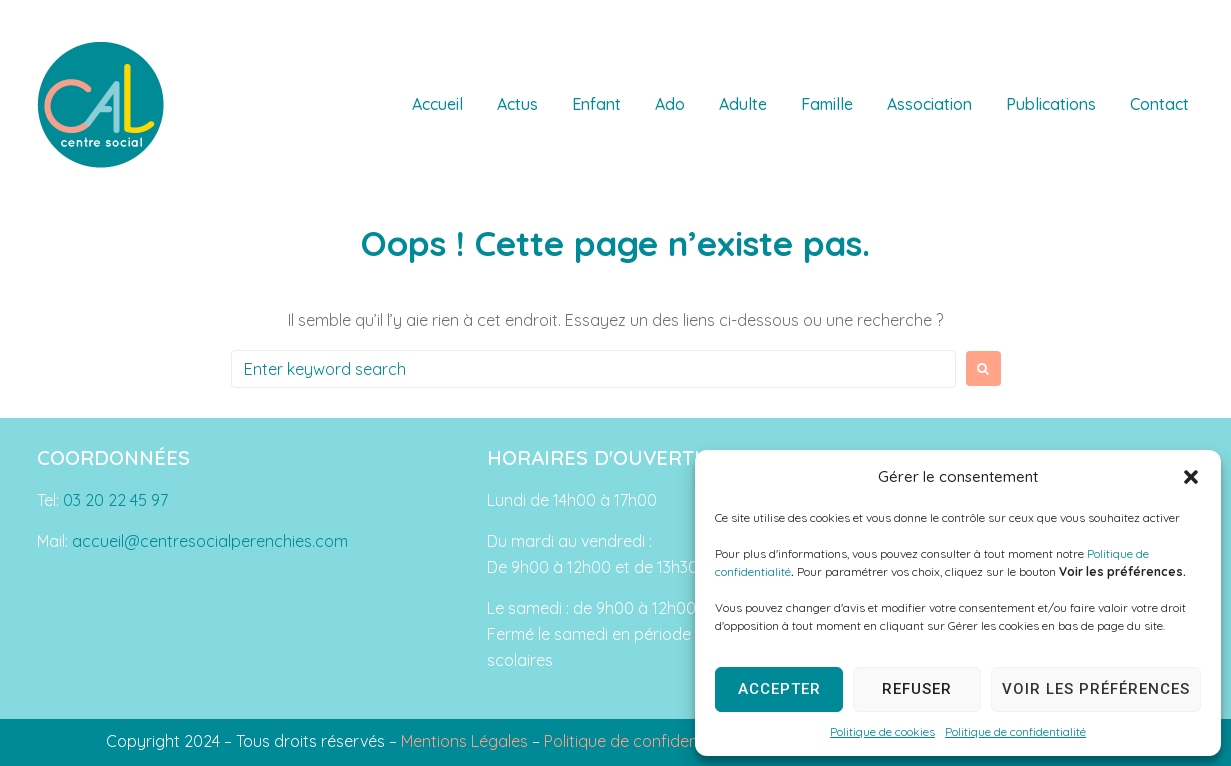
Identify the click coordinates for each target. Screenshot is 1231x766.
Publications (1051, 104)
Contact (1159, 104)
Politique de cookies (882, 731)
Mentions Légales (464, 741)
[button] (1191, 477)
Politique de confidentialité (1015, 731)
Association (929, 104)
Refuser (917, 689)
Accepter (779, 689)
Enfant (596, 104)
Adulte (743, 104)
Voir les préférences (1096, 689)
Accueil (437, 104)
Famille (827, 104)
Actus (517, 104)
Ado (670, 104)
